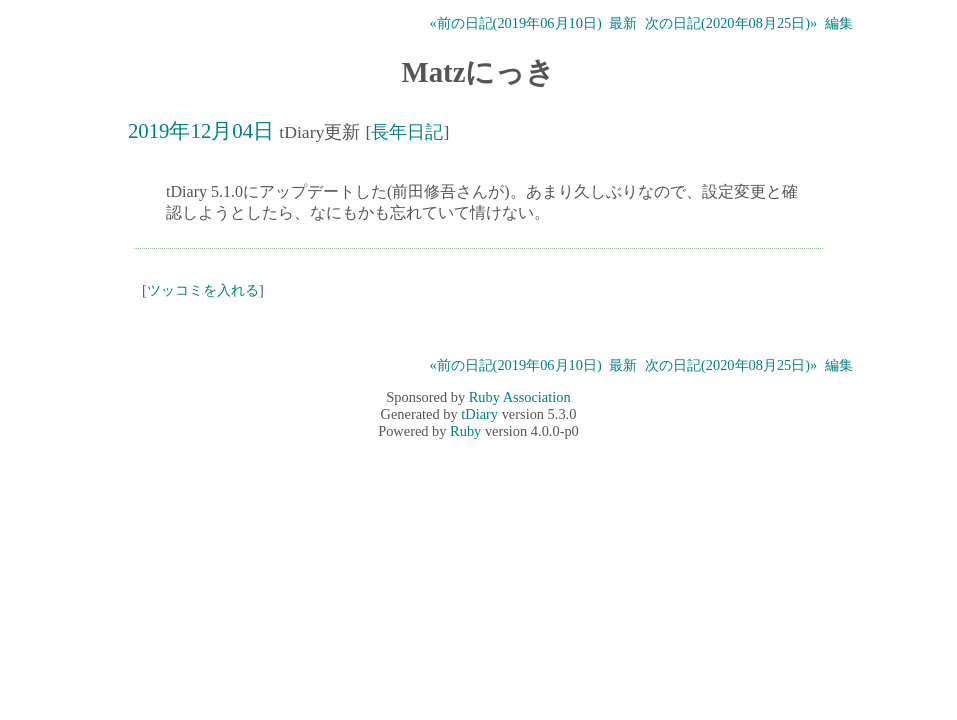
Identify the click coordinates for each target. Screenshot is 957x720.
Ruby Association (520, 397)
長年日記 (407, 132)
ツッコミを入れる (203, 290)
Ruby (465, 431)
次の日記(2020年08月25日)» (731, 23)
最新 (623, 23)
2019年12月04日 (201, 130)
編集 (839, 23)
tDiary (479, 414)
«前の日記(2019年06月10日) (515, 23)
